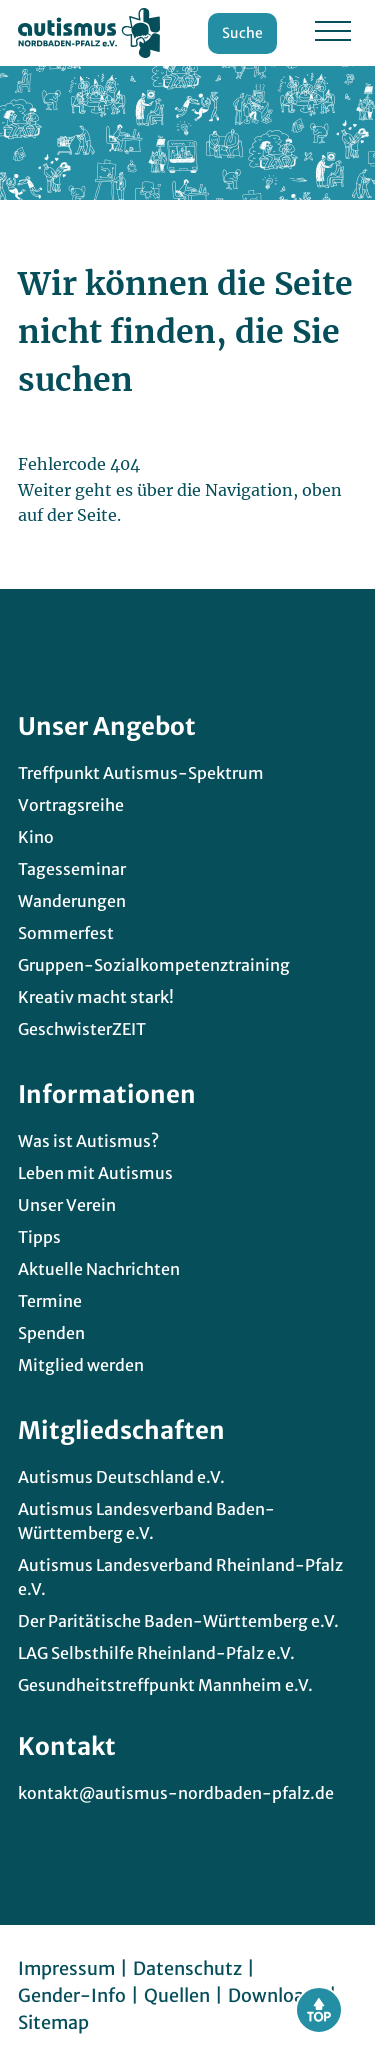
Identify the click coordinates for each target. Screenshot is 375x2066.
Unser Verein (67, 1205)
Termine (50, 1301)
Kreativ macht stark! (96, 997)
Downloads (276, 1995)
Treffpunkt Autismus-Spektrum (141, 773)
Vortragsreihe (71, 805)
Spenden (51, 1333)
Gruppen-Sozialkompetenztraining (154, 965)
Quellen (177, 1995)
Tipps (39, 1237)
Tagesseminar (72, 869)
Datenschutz (187, 1968)
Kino (36, 837)
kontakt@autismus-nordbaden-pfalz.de (176, 1793)
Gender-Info (72, 1995)
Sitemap (53, 2022)
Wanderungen (72, 901)
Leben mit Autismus (95, 1173)
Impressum (66, 1968)
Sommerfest (66, 933)
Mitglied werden (81, 1365)
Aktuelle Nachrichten (99, 1269)
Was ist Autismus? (88, 1141)
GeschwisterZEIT (82, 1029)
